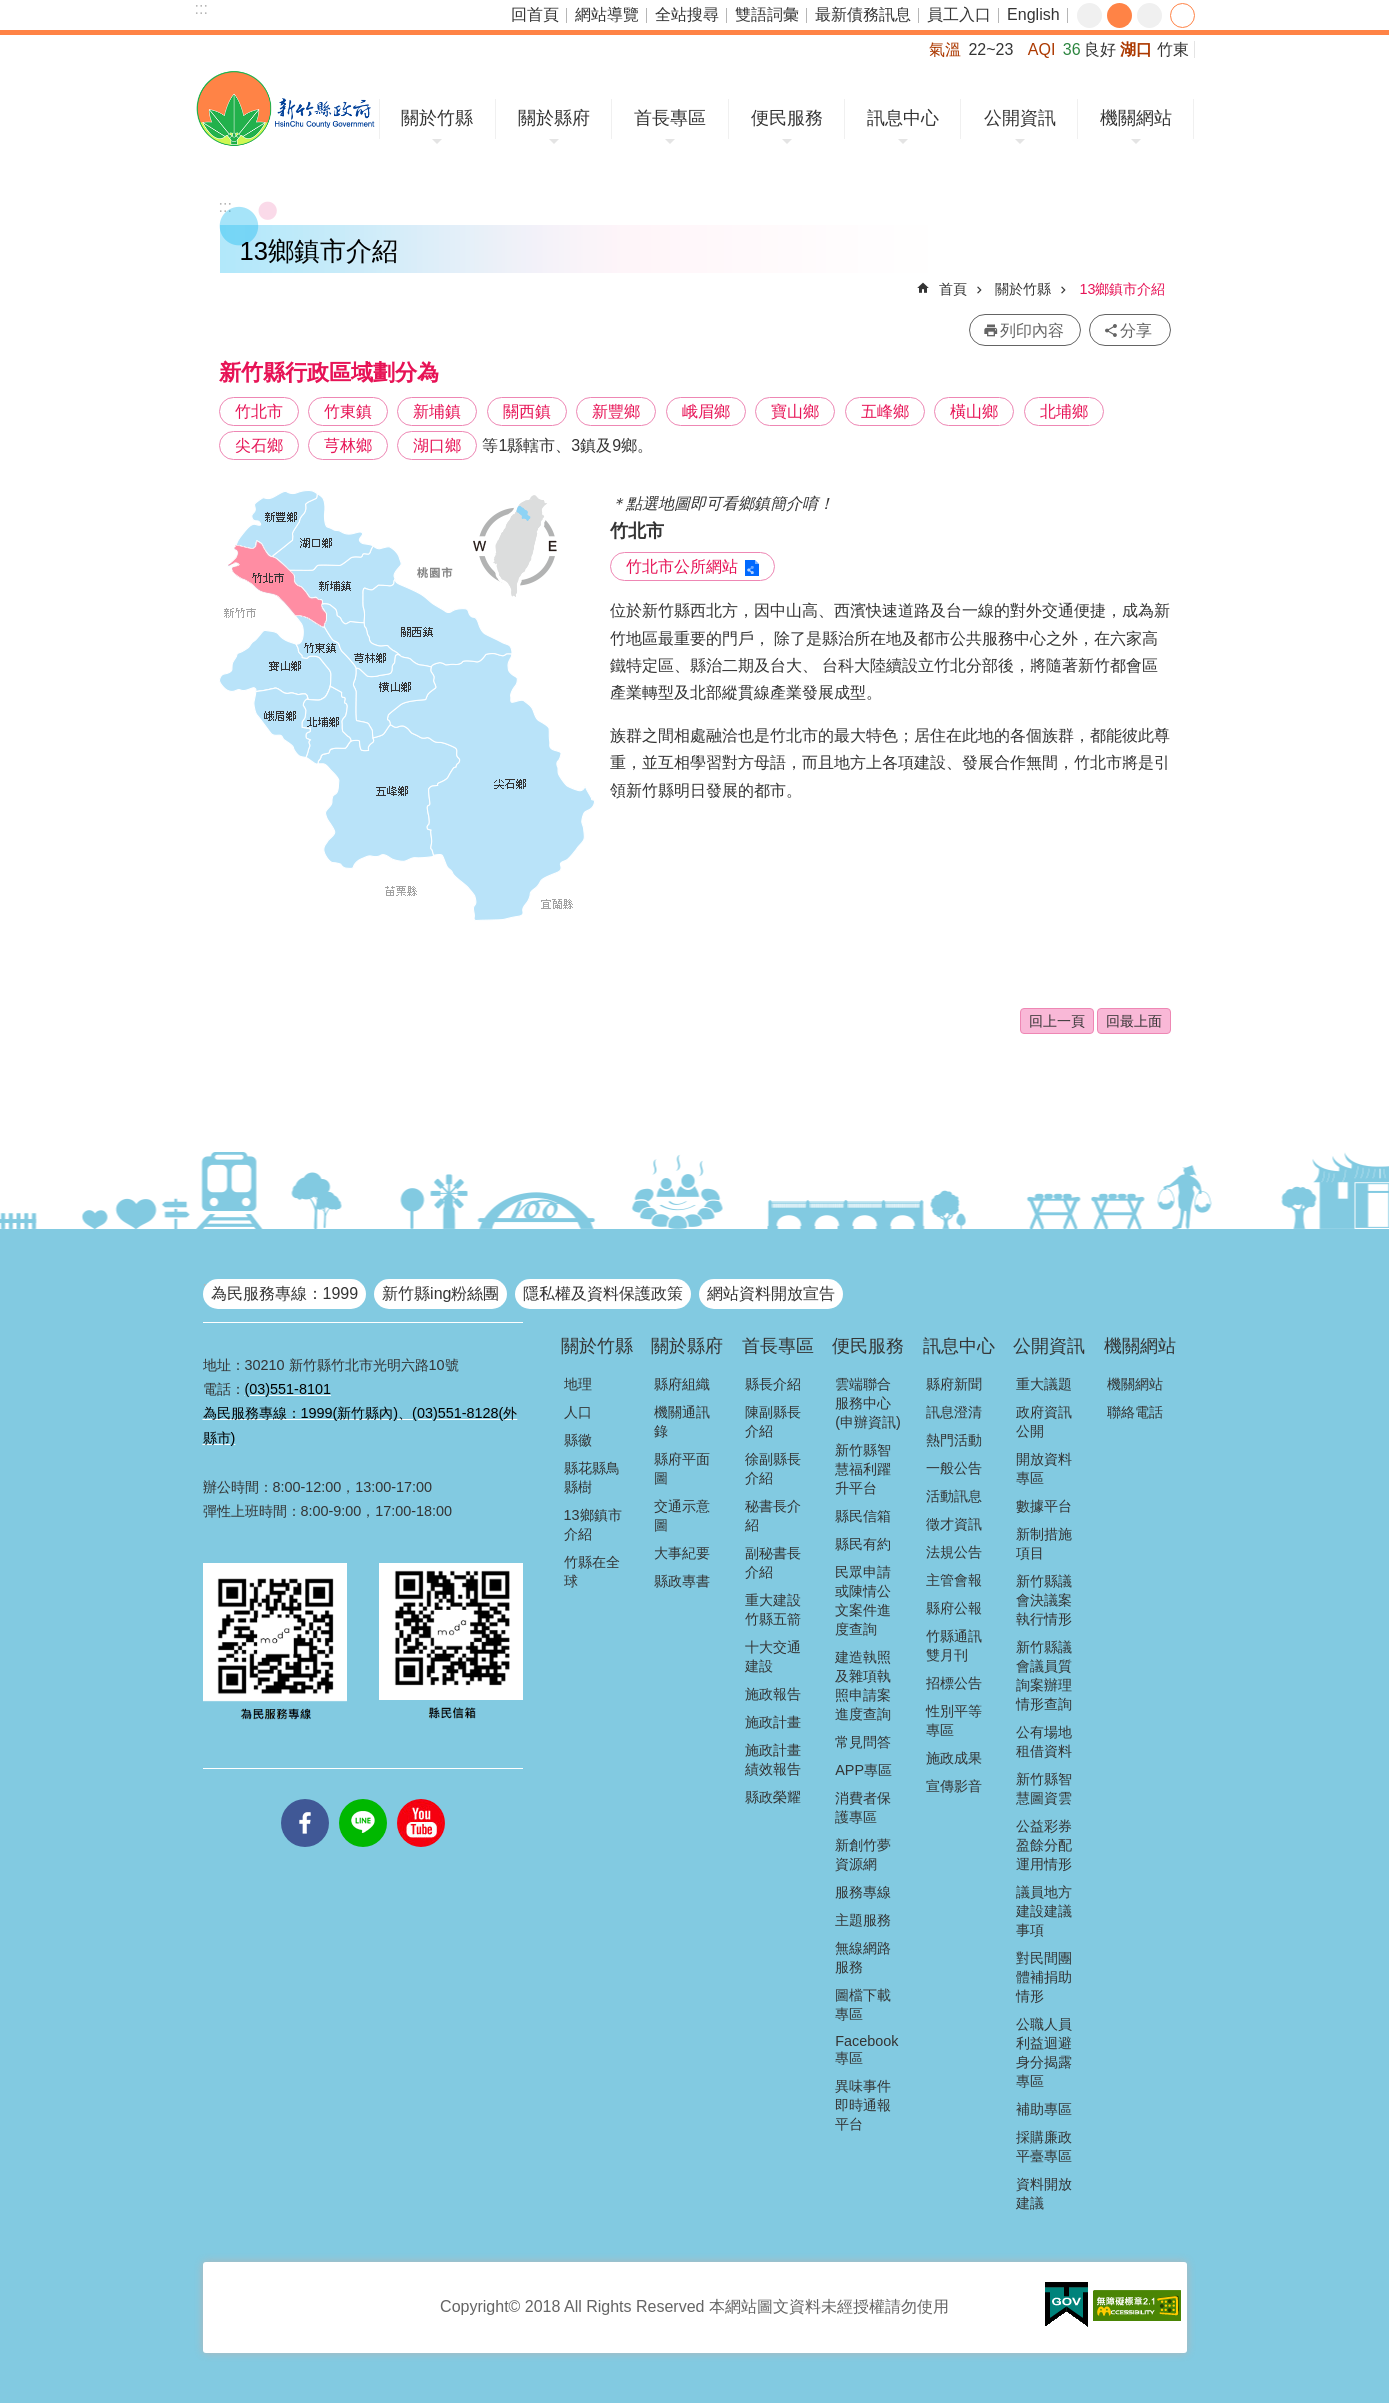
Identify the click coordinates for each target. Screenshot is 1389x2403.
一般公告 (954, 1468)
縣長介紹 (773, 1384)
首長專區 (670, 118)
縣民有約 (863, 1544)
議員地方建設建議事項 (1044, 1911)
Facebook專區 (866, 2049)
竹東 (1173, 49)
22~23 (990, 49)
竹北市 (259, 411)
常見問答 (863, 1742)
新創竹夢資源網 (863, 1854)
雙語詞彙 (767, 14)
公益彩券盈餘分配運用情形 (1044, 1845)
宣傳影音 (954, 1786)
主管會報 (954, 1580)
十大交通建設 (773, 1656)
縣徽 (578, 1440)
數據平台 (1044, 1506)
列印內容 (1032, 330)
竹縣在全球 (592, 1571)
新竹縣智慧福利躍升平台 (863, 1469)
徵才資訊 (954, 1524)
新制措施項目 (1044, 1543)
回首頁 (535, 14)
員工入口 (959, 14)
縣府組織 (682, 1384)
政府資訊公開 (1044, 1421)
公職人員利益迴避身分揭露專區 (1044, 2052)
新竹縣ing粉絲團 (440, 1293)
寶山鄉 (795, 411)
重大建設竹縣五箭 (773, 1609)
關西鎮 (527, 411)
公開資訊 (1020, 118)
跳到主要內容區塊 (10, 10)
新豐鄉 (616, 411)
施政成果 (954, 1758)
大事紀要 (682, 1553)
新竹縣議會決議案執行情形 (1044, 1600)
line (363, 1799)
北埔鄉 (1064, 411)
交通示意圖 (682, 1515)
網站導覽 (607, 14)
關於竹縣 (437, 118)
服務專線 (863, 1892)
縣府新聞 (954, 1384)
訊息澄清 (954, 1412)
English (1033, 14)
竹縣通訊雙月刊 (954, 1645)
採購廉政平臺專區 (1044, 2146)
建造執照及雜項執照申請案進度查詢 (863, 1685)
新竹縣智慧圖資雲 (1044, 1788)
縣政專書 (682, 1581)
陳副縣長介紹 (773, 1421)
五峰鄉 (885, 411)
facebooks (305, 1799)
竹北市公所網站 (682, 566)
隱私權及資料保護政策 (603, 1293)
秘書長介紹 (773, 1515)
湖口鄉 (437, 445)
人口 (578, 1412)
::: (201, 8)
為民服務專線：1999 (285, 1293)
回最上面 (1134, 1021)
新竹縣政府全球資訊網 (285, 108)
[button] (1066, 2305)
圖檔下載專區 (863, 2004)
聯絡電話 (1135, 1412)
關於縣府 (554, 118)
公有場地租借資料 (1044, 1741)
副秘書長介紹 (773, 1562)
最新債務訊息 (863, 14)
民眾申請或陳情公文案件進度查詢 (863, 1600)
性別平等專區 (954, 1720)
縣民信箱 (863, 1516)
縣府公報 (954, 1608)
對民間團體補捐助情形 (1044, 1977)
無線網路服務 (863, 1957)
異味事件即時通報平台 (863, 2105)
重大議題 (1044, 1384)
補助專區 (1044, 2109)
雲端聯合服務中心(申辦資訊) (868, 1403)
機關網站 (1136, 118)
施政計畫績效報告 (773, 1759)
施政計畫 (773, 1722)
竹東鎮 (348, 411)
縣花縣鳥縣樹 (592, 1477)
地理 (578, 1384)
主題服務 (863, 1920)
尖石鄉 (259, 445)
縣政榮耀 (773, 1797)
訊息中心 (903, 118)
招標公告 (954, 1683)
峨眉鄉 (706, 411)
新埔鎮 (437, 411)
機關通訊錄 (682, 1421)
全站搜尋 (687, 14)
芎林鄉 (348, 445)
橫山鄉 (974, 411)
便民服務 (787, 118)
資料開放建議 (1044, 2193)
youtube (421, 1799)
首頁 (953, 289)
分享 (1182, 15)
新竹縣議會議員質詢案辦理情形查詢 (1044, 1675)
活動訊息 (954, 1496)
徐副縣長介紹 (773, 1468)
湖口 (1136, 49)
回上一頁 (1057, 1021)
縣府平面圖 (682, 1468)
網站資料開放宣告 (771, 1293)
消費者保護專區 (863, 1807)
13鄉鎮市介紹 (1122, 289)
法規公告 (954, 1552)
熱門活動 (954, 1440)
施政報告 (773, 1694)
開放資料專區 (1044, 1468)
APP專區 (863, 1770)
